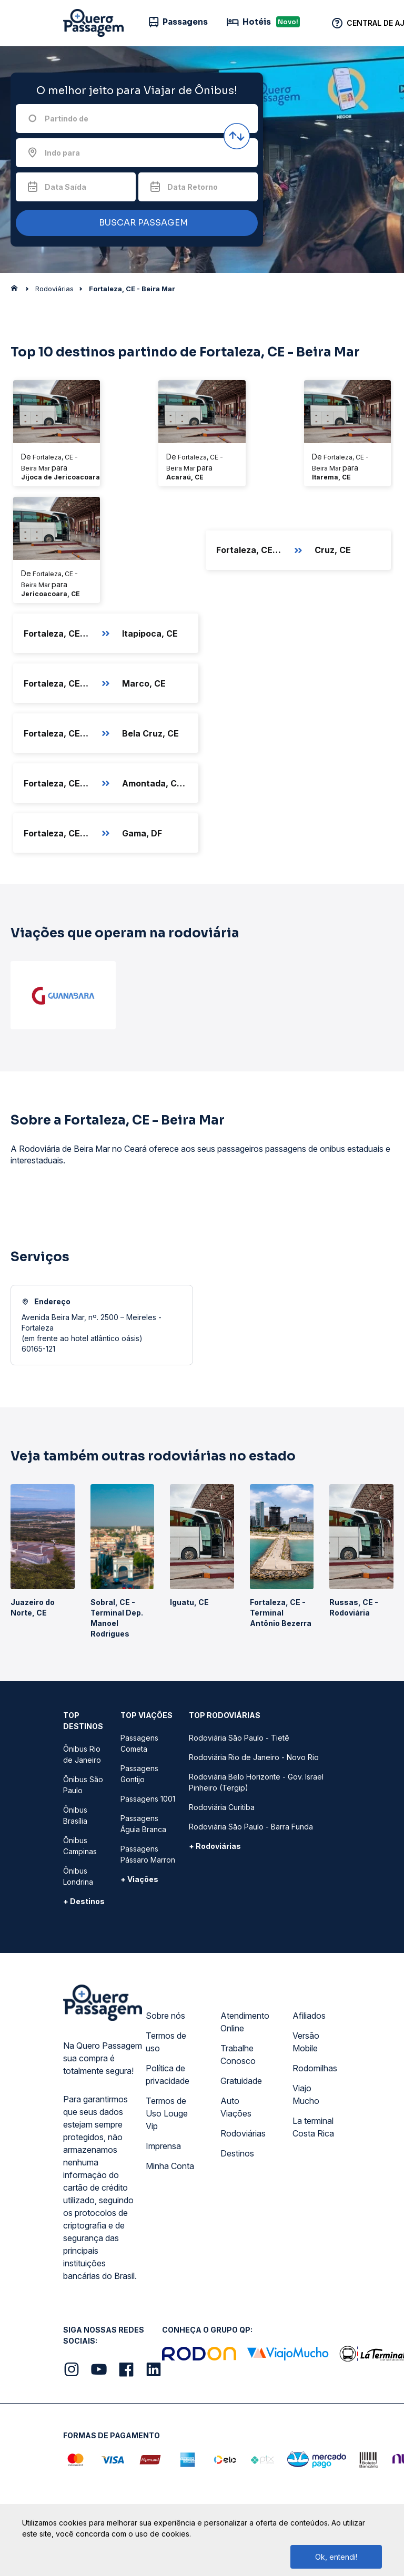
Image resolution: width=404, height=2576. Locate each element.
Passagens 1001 (147, 1798)
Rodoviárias (243, 2133)
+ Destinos (84, 1901)
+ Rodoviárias (215, 1846)
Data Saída (65, 186)
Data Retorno (192, 186)
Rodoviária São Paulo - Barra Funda (251, 1826)
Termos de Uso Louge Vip (167, 2113)
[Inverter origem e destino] (236, 136)
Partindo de (66, 118)
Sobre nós (165, 2015)
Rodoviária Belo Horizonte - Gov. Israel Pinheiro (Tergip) (256, 1782)
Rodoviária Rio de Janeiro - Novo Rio (254, 1757)
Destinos (237, 2153)
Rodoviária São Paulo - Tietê (239, 1737)
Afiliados (309, 2015)
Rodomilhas (314, 2068)
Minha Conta (170, 2166)
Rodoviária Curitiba (222, 1807)
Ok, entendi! (336, 2556)
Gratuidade (241, 2081)
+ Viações (139, 1879)
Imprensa (163, 2146)
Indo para (62, 152)
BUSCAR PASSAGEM (134, 223)
